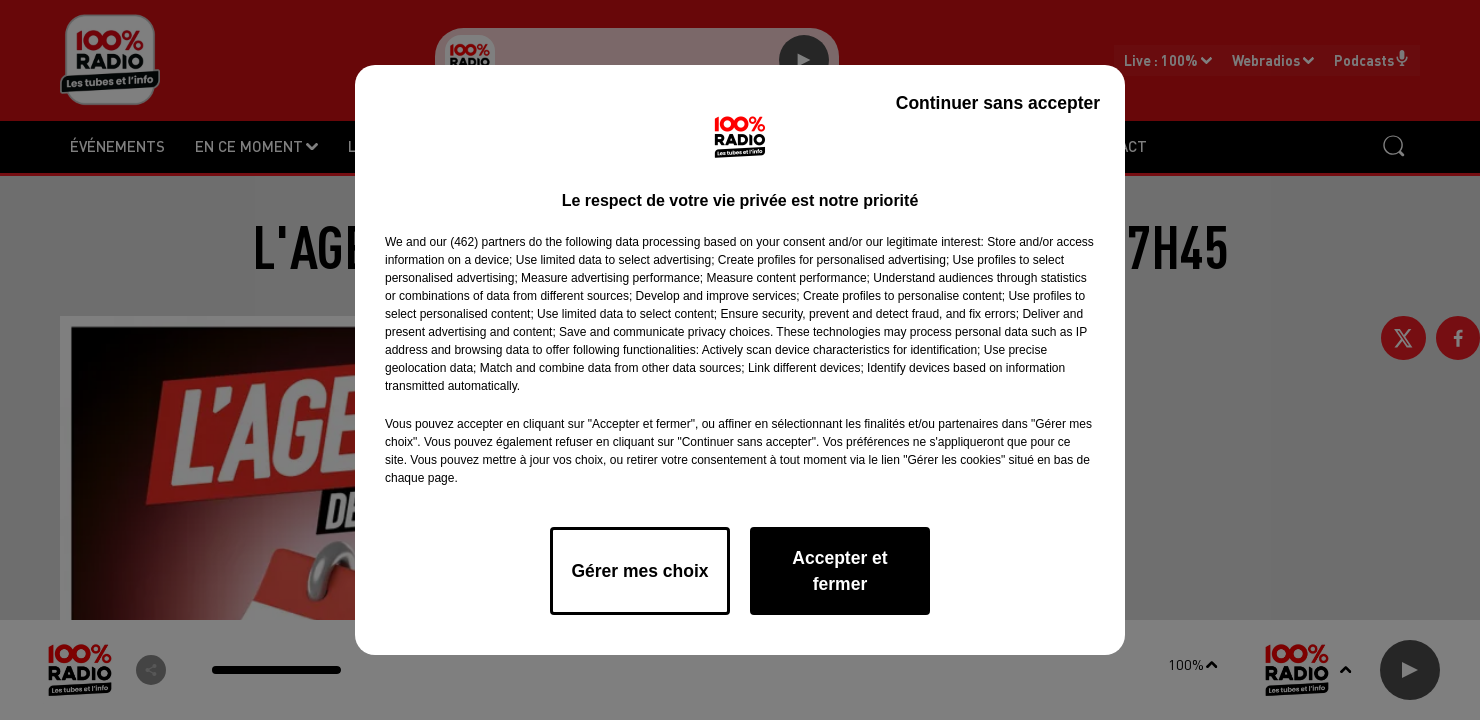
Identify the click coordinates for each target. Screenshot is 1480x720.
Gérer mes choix (639, 571)
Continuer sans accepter (998, 103)
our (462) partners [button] (477, 242)
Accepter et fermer (839, 571)
